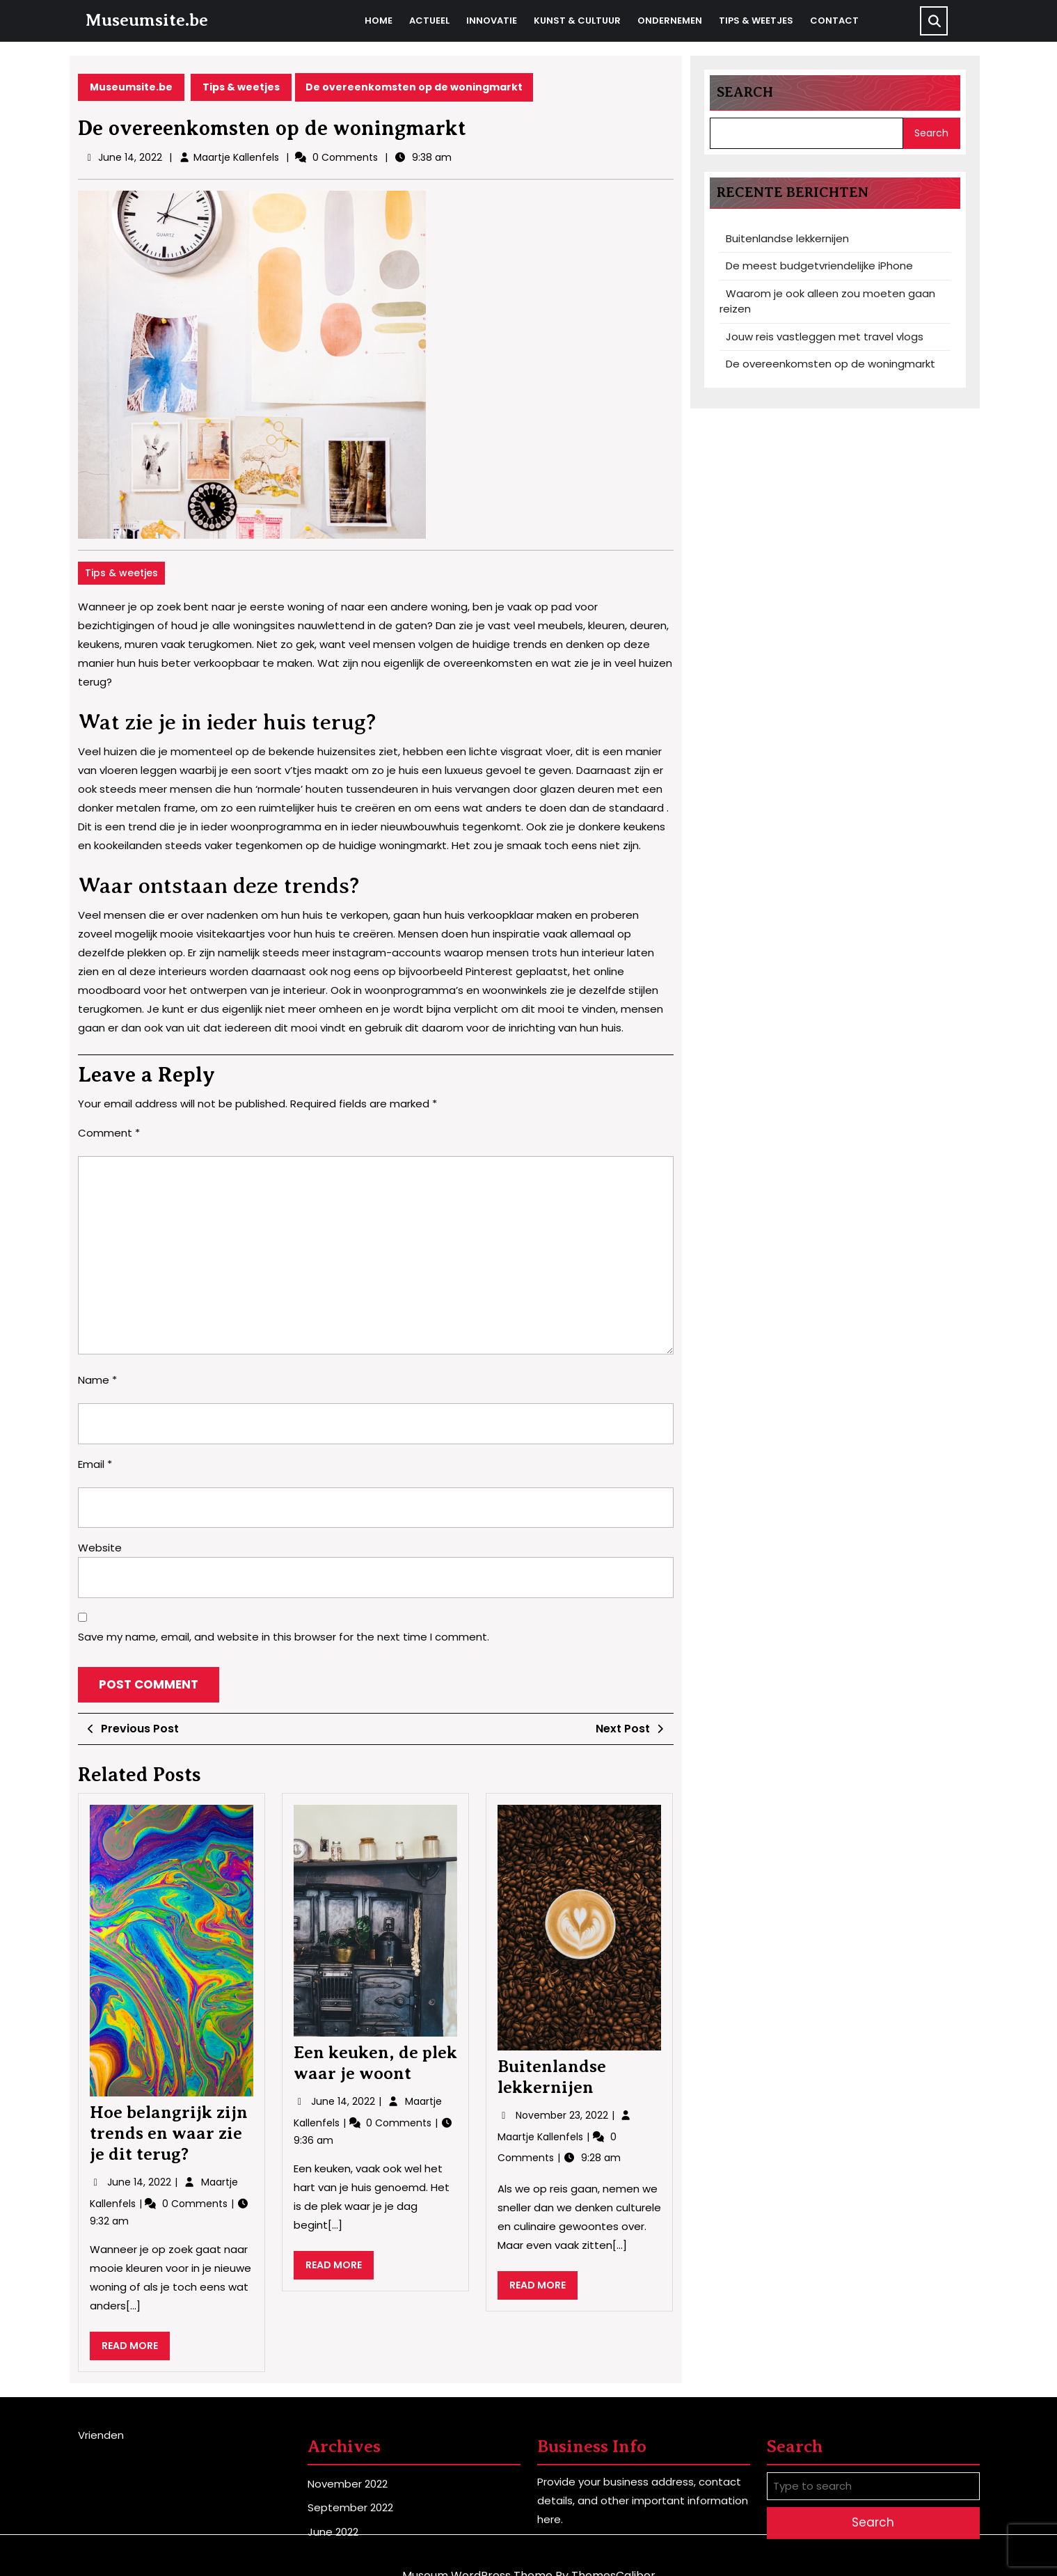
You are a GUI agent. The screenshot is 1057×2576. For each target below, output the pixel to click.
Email (95, 1464)
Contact (834, 20)
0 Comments (196, 2204)
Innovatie (491, 20)
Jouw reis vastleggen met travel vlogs (824, 336)
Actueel (429, 20)
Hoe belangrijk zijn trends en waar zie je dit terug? (169, 2133)
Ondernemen (669, 20)
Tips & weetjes (756, 20)
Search (745, 92)
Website (100, 1547)
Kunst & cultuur (577, 20)
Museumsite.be (146, 20)
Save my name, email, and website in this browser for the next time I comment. (283, 1636)
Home (378, 20)
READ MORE (136, 2349)
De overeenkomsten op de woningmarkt (830, 363)
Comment (109, 1132)
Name (97, 1380)
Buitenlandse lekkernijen (787, 238)
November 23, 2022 (563, 2115)
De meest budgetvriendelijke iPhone (819, 265)
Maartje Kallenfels (236, 157)
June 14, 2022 (140, 2182)
